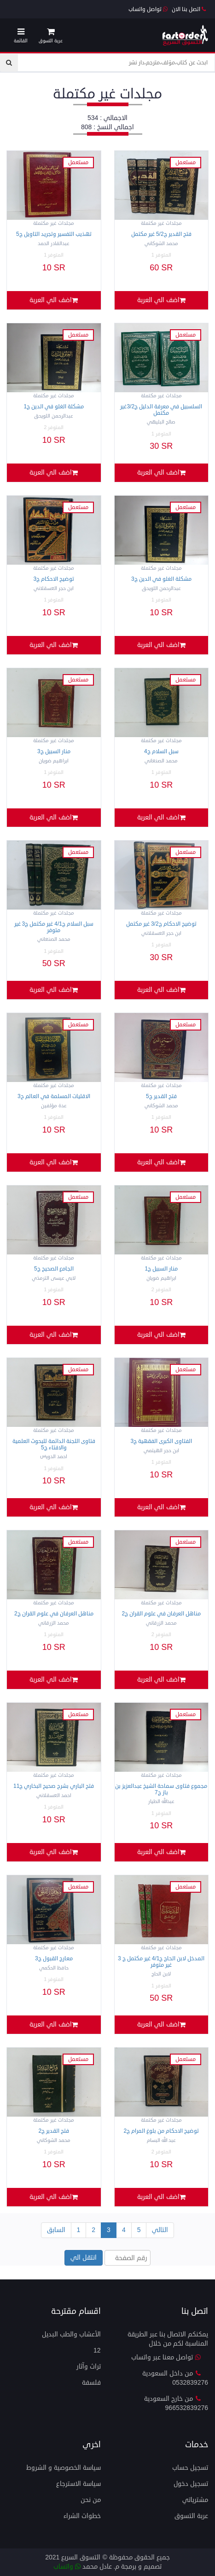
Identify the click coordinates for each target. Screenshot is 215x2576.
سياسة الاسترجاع (78, 2483)
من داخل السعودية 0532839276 (175, 2378)
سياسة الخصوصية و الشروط (63, 2467)
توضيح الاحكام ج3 (53, 579)
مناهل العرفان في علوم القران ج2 (161, 1614)
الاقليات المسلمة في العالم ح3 (53, 1096)
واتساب (67, 2566)
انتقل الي (83, 2257)
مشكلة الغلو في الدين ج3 (161, 579)
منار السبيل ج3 (53, 752)
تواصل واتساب (148, 9)
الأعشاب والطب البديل (71, 2334)
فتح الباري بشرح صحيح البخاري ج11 (53, 1786)
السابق (56, 2230)
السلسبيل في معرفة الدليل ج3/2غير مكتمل (161, 410)
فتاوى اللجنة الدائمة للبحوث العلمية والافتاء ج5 (53, 1444)
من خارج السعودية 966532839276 (176, 2403)
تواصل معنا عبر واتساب (166, 2357)
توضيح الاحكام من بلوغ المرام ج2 (161, 2131)
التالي (160, 2230)
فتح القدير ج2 (53, 2131)
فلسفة (91, 2382)
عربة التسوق (191, 2516)
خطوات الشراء (82, 2516)
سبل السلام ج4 (161, 752)
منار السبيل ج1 (161, 1269)
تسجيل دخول (191, 2483)
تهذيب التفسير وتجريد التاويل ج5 (54, 234)
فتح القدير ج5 (161, 1096)
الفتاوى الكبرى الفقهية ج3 (161, 1441)
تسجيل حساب (190, 2467)
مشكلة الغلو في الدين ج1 (53, 407)
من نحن (91, 2500)
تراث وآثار (88, 2366)
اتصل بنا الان (189, 9)
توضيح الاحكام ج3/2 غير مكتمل (161, 924)
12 (97, 2350)
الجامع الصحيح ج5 (54, 1269)
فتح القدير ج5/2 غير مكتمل (161, 234)
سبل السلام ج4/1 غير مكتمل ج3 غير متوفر (53, 927)
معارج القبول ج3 (54, 1959)
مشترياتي (195, 2500)
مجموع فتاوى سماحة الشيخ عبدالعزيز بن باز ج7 (161, 1789)
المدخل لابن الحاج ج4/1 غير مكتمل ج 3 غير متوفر (161, 1962)
